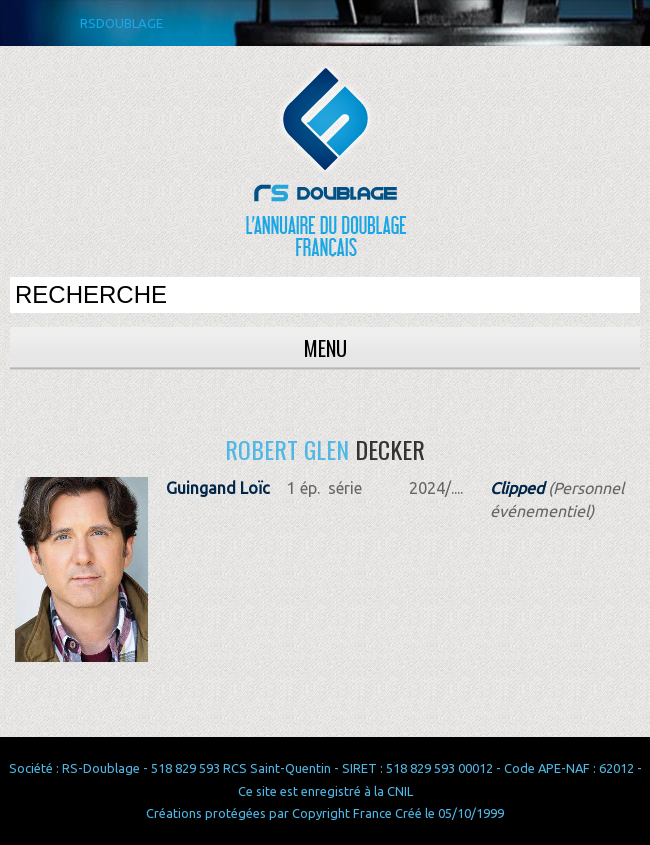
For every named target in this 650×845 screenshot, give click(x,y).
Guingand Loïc (218, 488)
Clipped (517, 488)
